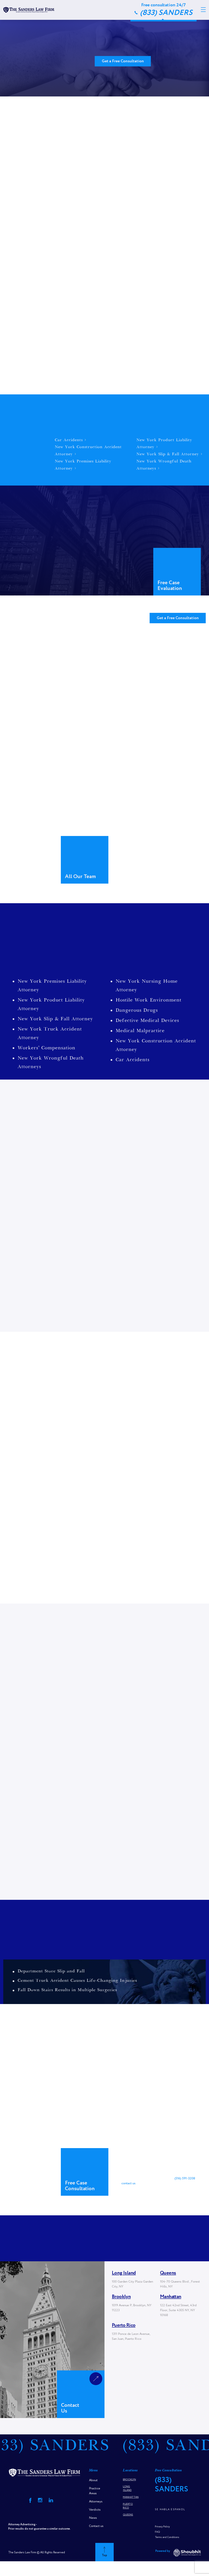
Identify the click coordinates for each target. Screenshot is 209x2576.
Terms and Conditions (167, 2552)
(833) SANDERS (171, 2499)
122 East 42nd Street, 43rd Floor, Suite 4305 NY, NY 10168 (178, 2325)
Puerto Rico (128, 2520)
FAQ (157, 2546)
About (93, 2495)
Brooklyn (129, 2494)
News (93, 2532)
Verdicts (95, 2524)
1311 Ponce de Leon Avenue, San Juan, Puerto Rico (131, 2351)
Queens (128, 2529)
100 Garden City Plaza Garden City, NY (132, 2299)
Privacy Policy (162, 2541)
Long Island (127, 2503)
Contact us (96, 2540)
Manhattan (131, 2512)
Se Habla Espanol (170, 2524)
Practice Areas (94, 2505)
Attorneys (95, 2516)
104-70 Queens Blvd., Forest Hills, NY (180, 2299)
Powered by (178, 2567)
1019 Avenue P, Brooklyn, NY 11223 (131, 2322)
